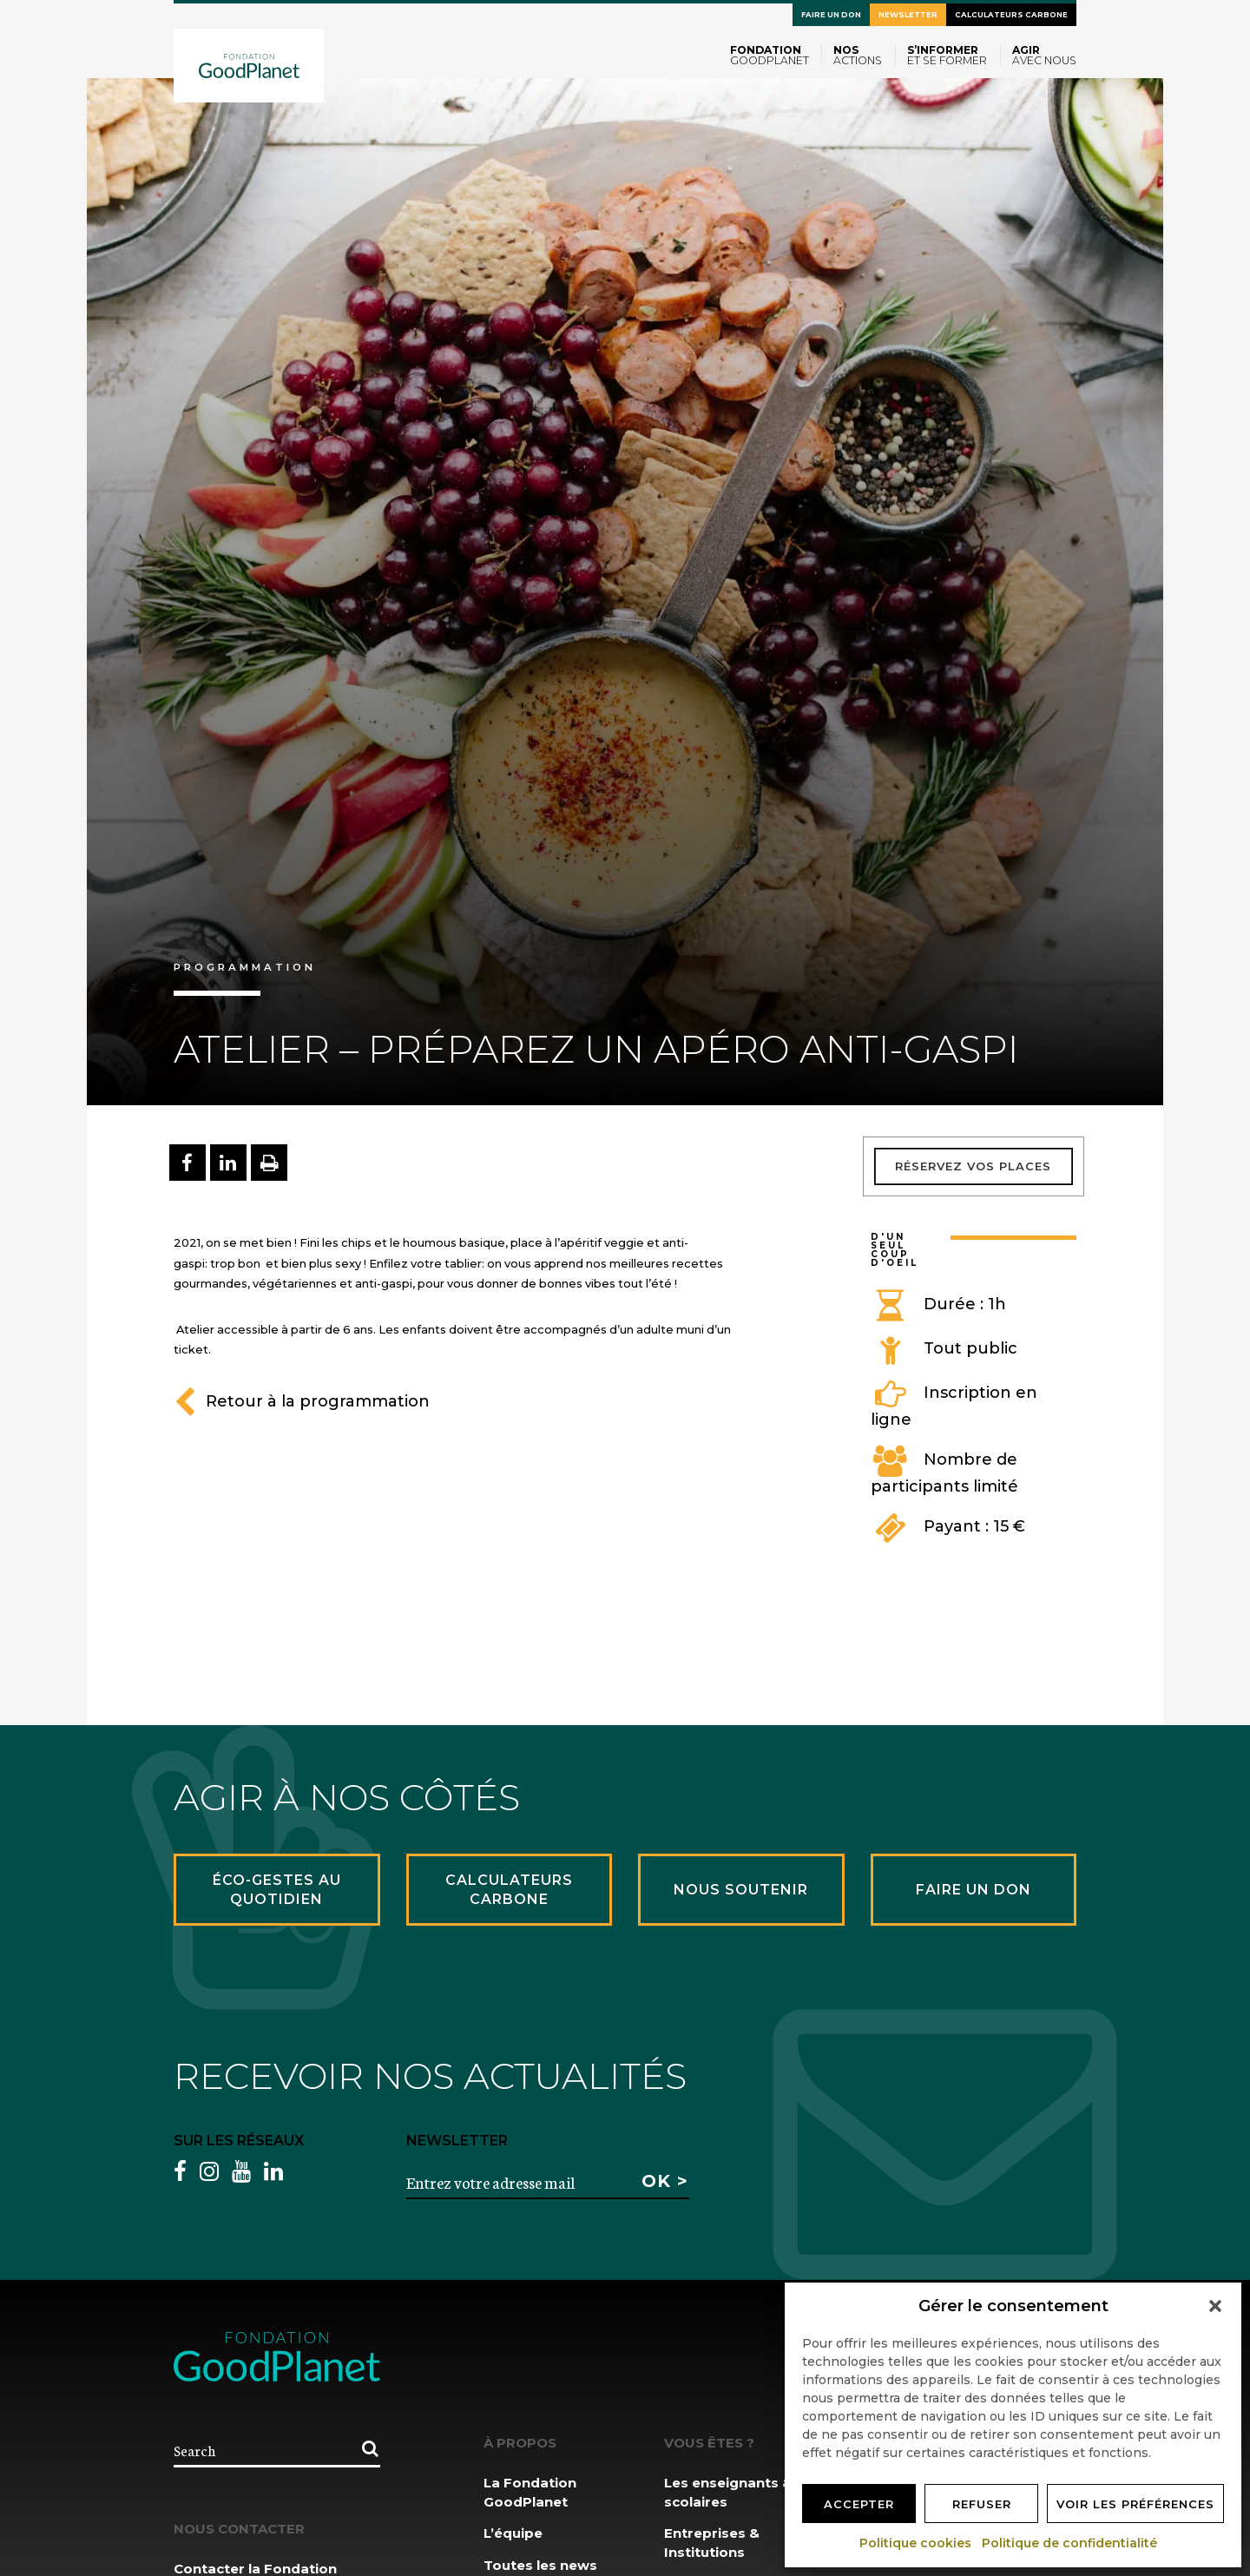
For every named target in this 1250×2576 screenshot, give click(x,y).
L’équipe (513, 2533)
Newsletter (908, 14)
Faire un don (831, 14)
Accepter (859, 2504)
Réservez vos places (973, 1166)
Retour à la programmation (302, 1401)
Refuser (981, 2504)
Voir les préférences (1135, 2504)
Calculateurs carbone (1011, 14)
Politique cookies (916, 2543)
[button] (1215, 2306)
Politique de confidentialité (1070, 2543)
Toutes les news (540, 2565)
